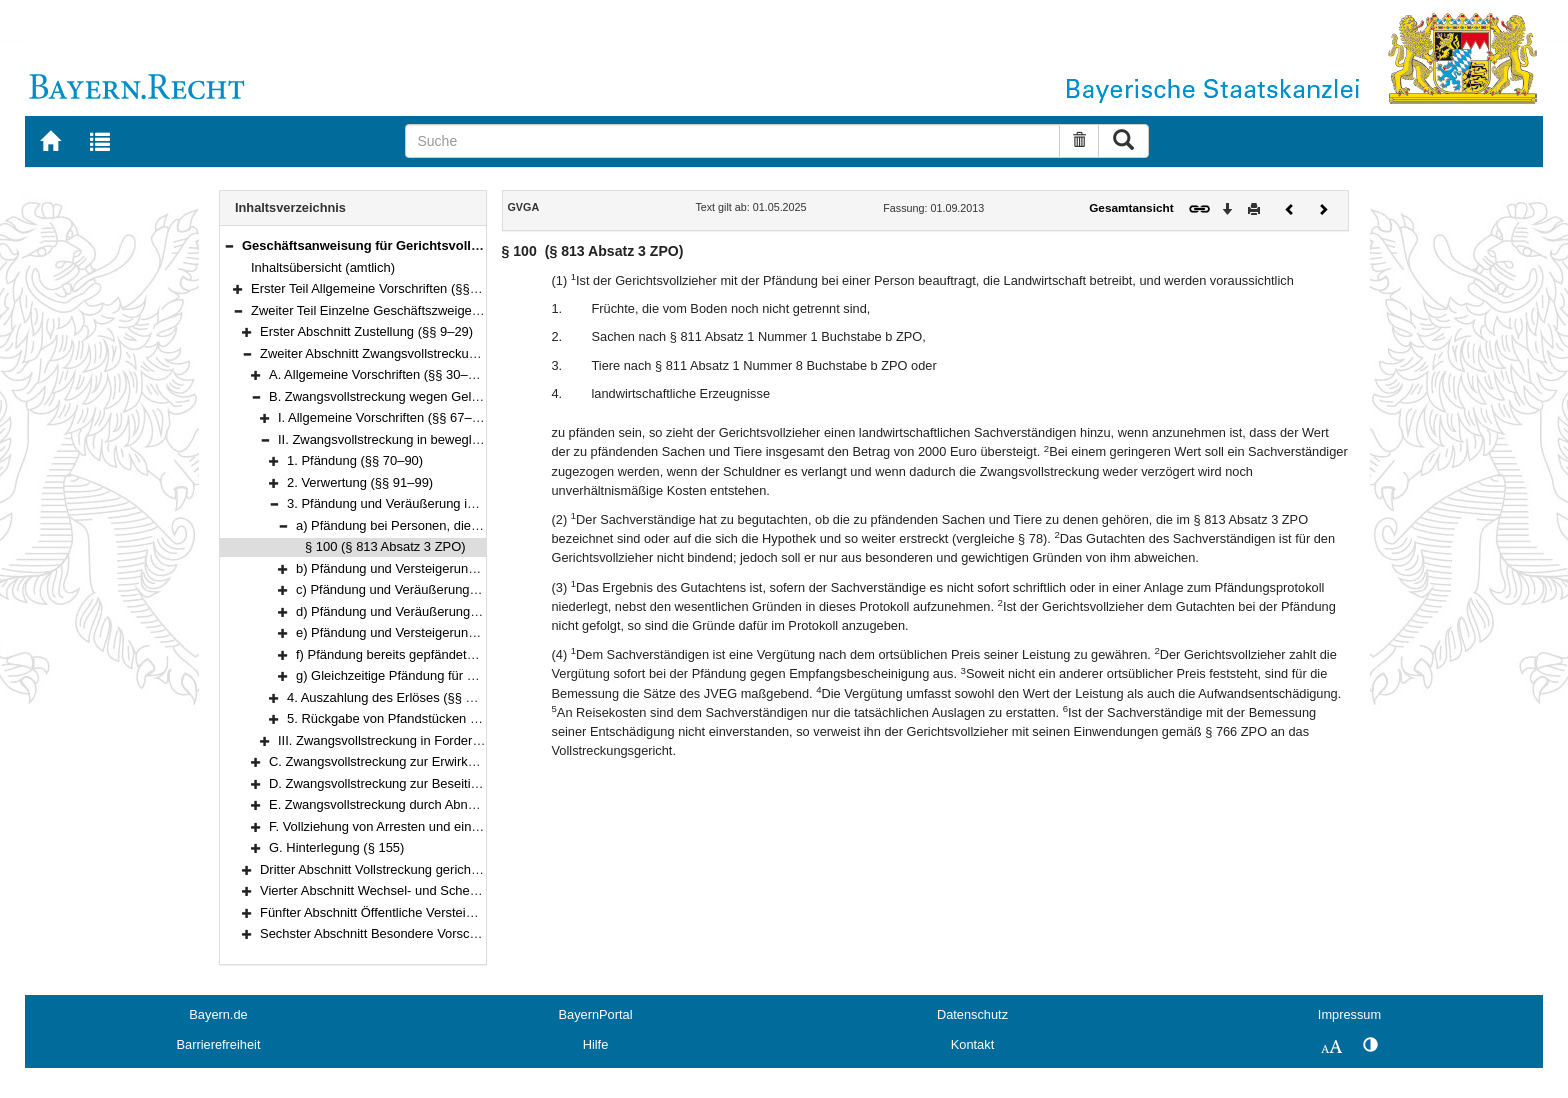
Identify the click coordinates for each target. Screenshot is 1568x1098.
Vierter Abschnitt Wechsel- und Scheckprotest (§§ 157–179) (431, 890)
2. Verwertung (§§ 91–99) (360, 482)
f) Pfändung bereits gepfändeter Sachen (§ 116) (433, 654)
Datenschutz (972, 1014)
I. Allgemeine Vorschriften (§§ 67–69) (384, 417)
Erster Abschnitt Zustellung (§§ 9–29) (366, 331)
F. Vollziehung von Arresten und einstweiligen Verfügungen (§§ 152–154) (477, 826)
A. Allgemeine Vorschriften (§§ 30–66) (377, 374)
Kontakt (972, 1044)
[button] (229, 245)
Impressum (1349, 1014)
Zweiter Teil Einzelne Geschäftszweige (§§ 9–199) (394, 310)
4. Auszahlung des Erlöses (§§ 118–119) (403, 697)
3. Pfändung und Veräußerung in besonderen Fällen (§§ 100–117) (476, 503)
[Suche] (732, 141)
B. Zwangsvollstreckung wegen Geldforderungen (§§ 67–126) (445, 396)
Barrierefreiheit (219, 1044)
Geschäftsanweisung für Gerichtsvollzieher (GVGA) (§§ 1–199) (433, 245)
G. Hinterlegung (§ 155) (336, 847)
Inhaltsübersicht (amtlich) (323, 267)
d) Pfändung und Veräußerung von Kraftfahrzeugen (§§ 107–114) (483, 611)
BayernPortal (596, 1014)
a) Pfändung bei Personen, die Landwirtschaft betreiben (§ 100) (478, 525)
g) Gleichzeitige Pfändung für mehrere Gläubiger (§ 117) (457, 675)
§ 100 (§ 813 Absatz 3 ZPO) (385, 546)
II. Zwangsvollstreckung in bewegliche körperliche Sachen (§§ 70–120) (480, 439)
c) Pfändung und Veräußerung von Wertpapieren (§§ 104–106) (476, 589)
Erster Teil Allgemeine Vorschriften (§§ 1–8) (375, 288)
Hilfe (596, 1044)
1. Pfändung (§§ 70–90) (355, 460)
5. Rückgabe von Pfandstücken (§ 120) (399, 718)
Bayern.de (218, 1014)
